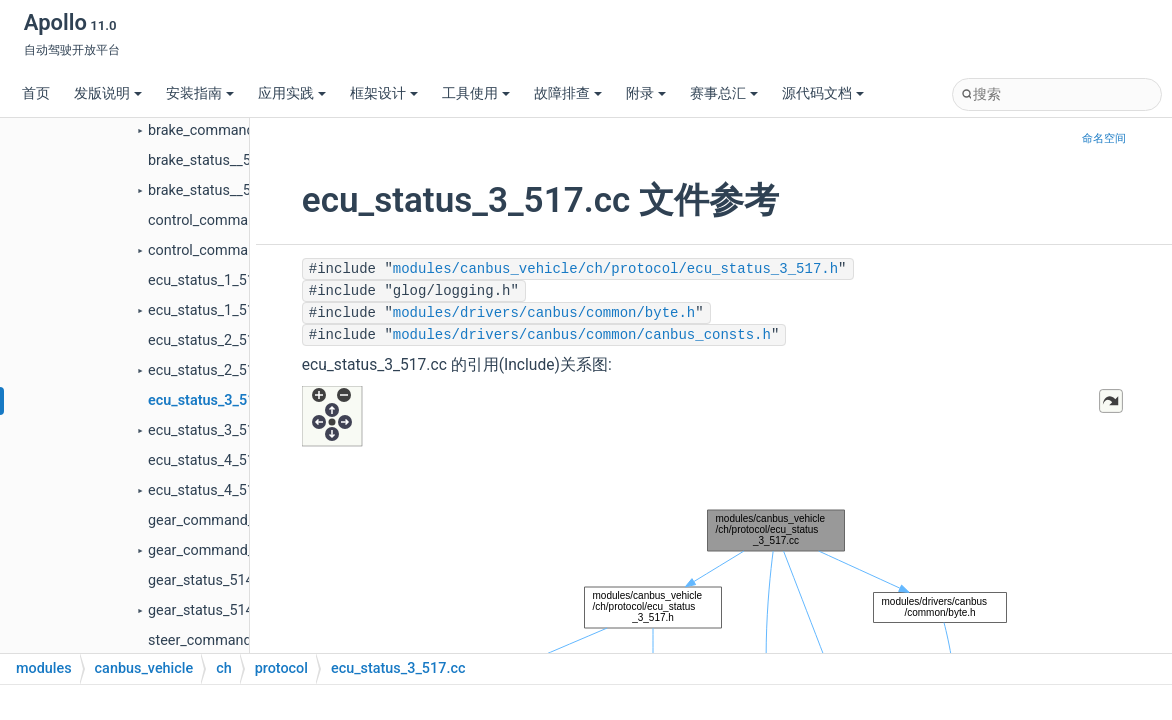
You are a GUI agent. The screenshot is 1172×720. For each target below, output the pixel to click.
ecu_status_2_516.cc (215, 340)
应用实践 (292, 93)
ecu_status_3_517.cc (215, 400)
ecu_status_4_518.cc (215, 460)
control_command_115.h (227, 250)
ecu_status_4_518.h (211, 490)
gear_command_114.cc (222, 520)
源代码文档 (823, 93)
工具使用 (476, 93)
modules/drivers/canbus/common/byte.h (544, 313)
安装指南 (200, 93)
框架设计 (384, 93)
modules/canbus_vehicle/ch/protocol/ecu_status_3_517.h (615, 269)
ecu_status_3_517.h (211, 430)
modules (44, 668)
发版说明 (108, 93)
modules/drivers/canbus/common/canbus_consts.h (582, 335)
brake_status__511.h (213, 190)
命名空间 (1104, 138)
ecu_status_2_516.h (211, 370)
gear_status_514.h (206, 610)
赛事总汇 (724, 93)
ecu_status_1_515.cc (215, 280)
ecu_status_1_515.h (211, 310)
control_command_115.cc (231, 220)
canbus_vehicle (144, 668)
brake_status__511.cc (217, 160)
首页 (36, 93)
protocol (281, 668)
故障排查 (568, 93)
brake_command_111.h (222, 130)
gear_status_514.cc (210, 580)
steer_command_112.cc (224, 640)
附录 (646, 93)
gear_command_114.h (219, 550)
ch (224, 668)
